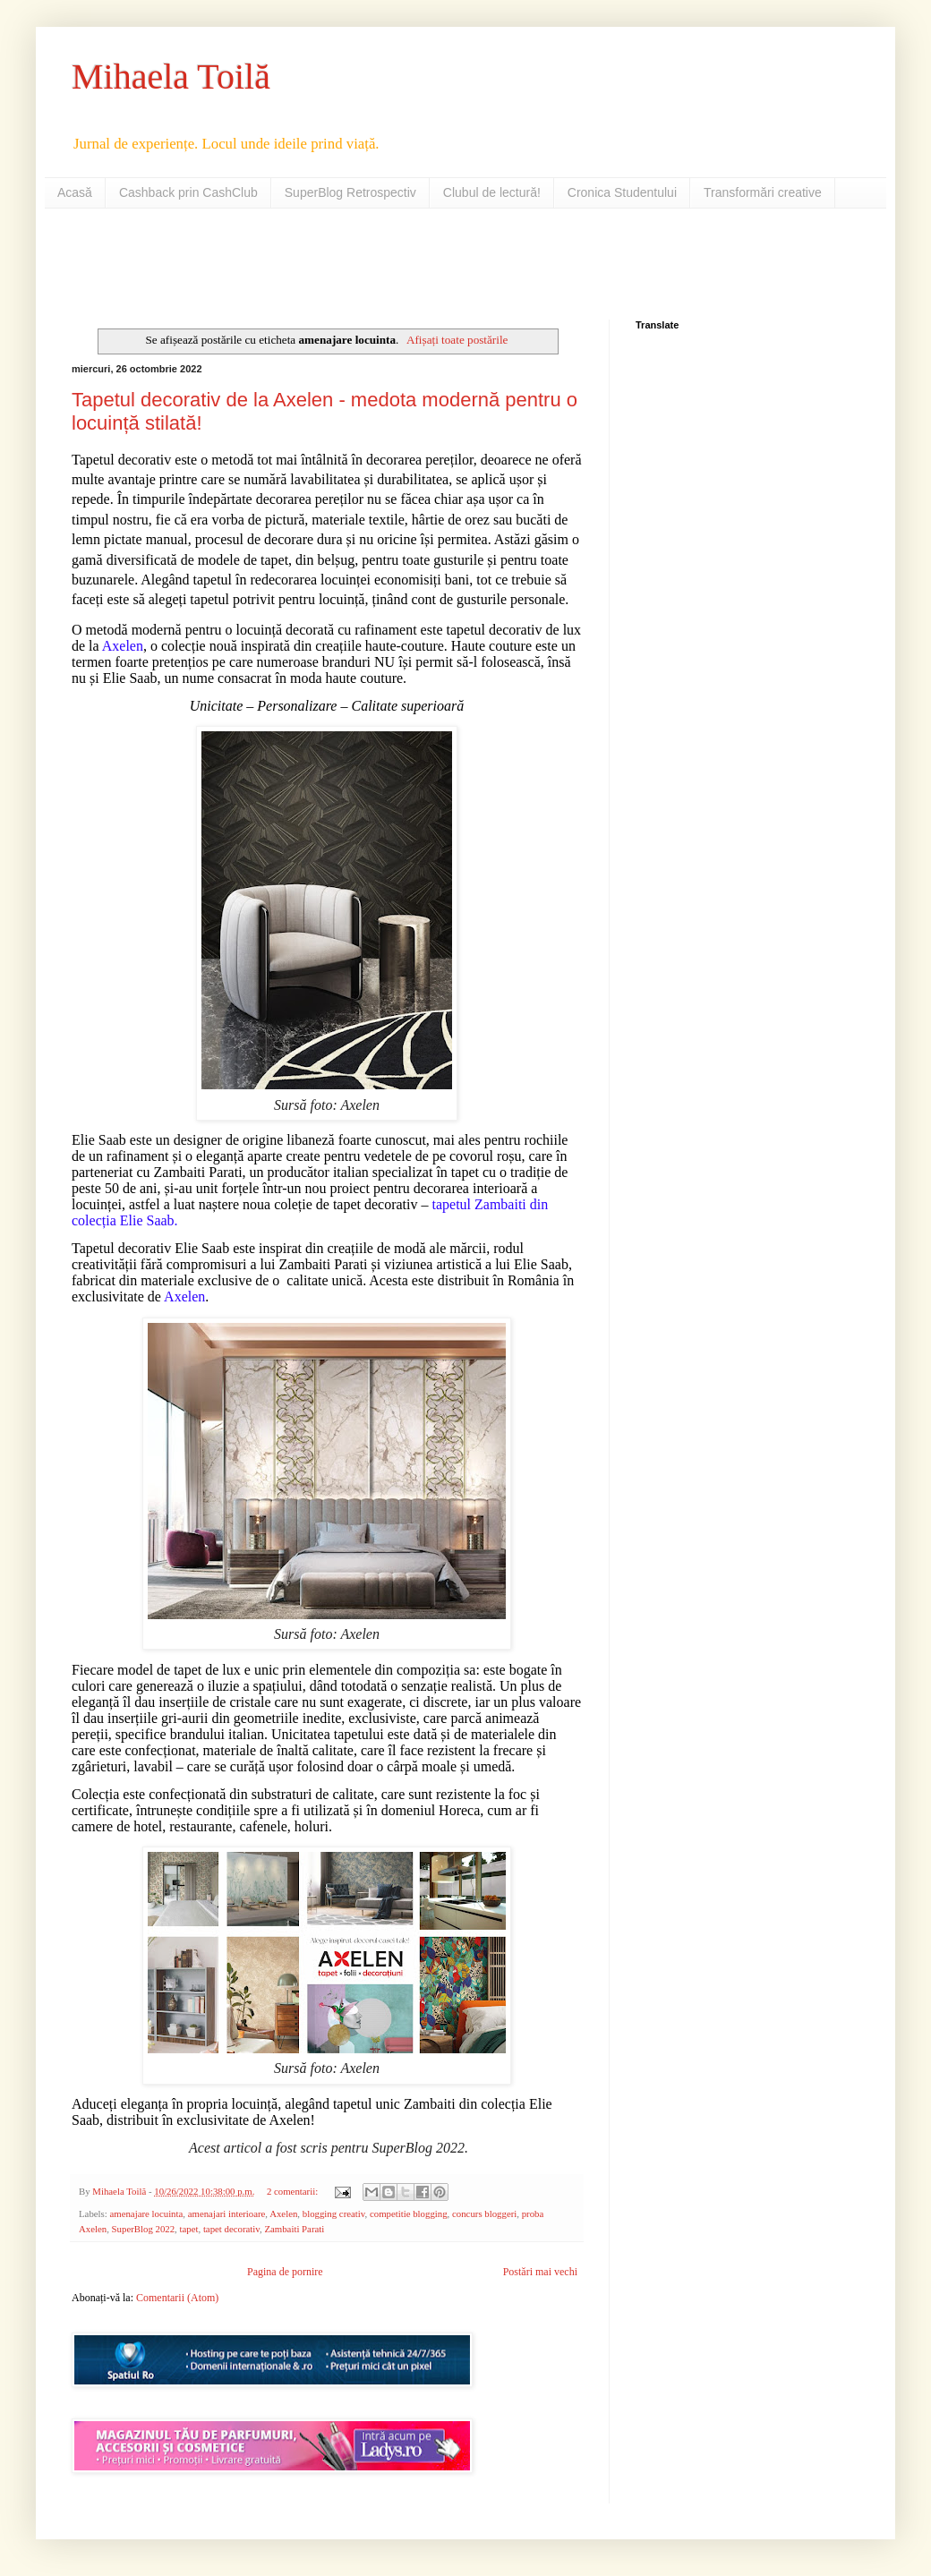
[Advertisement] (281, 262)
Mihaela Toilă (171, 76)
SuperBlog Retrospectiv (350, 192)
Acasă (74, 192)
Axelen (283, 2213)
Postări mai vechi (540, 2271)
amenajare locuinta (146, 2213)
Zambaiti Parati (294, 2228)
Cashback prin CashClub (188, 192)
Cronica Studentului (622, 192)
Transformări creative (763, 192)
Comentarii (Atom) (177, 2297)
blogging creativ (334, 2213)
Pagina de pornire (285, 2271)
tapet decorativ (231, 2228)
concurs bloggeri (484, 2213)
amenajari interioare (227, 2213)
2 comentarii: (293, 2191)
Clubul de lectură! (492, 192)
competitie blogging (409, 2213)
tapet (188, 2228)
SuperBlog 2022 (143, 2228)
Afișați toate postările (457, 339)
